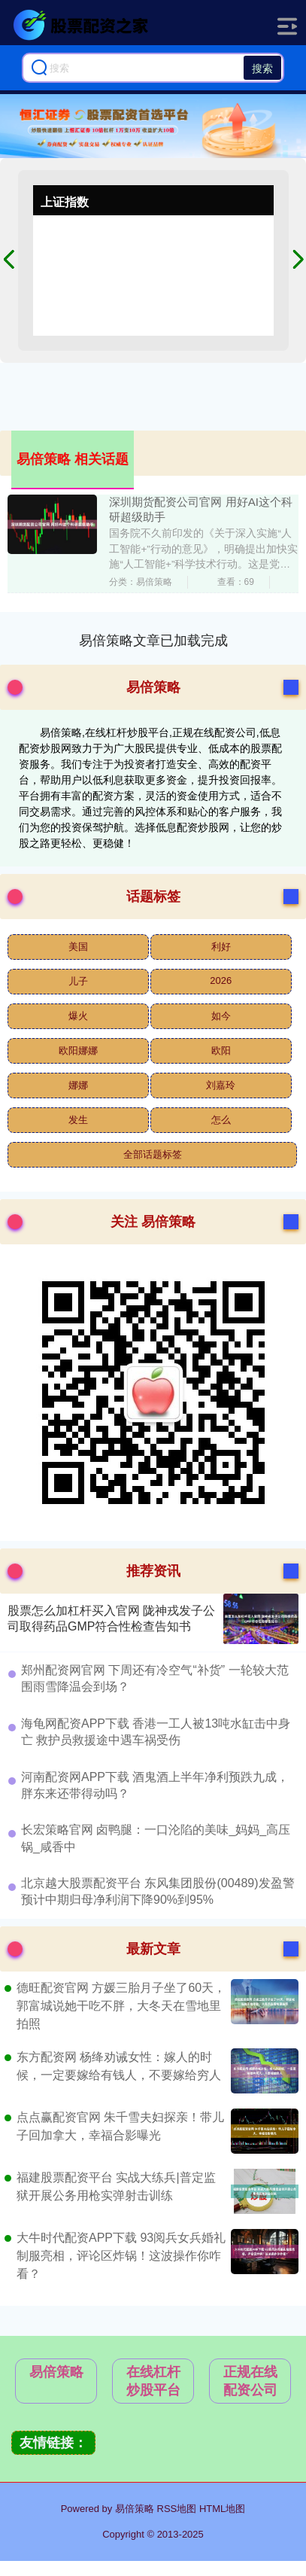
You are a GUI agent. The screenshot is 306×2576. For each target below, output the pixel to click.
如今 (221, 1016)
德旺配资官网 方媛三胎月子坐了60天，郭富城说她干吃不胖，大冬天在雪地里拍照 (121, 2005)
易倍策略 (56, 2372)
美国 (78, 946)
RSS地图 (177, 2508)
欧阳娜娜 (78, 1050)
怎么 (221, 1119)
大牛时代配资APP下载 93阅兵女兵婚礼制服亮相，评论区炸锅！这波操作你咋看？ (121, 2255)
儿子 (78, 981)
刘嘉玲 (220, 1085)
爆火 (78, 1016)
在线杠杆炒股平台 (153, 2381)
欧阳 (221, 1050)
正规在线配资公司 (250, 2381)
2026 (221, 980)
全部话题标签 (152, 1154)
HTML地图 (222, 2508)
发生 (78, 1119)
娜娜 (78, 1085)
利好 (221, 946)
